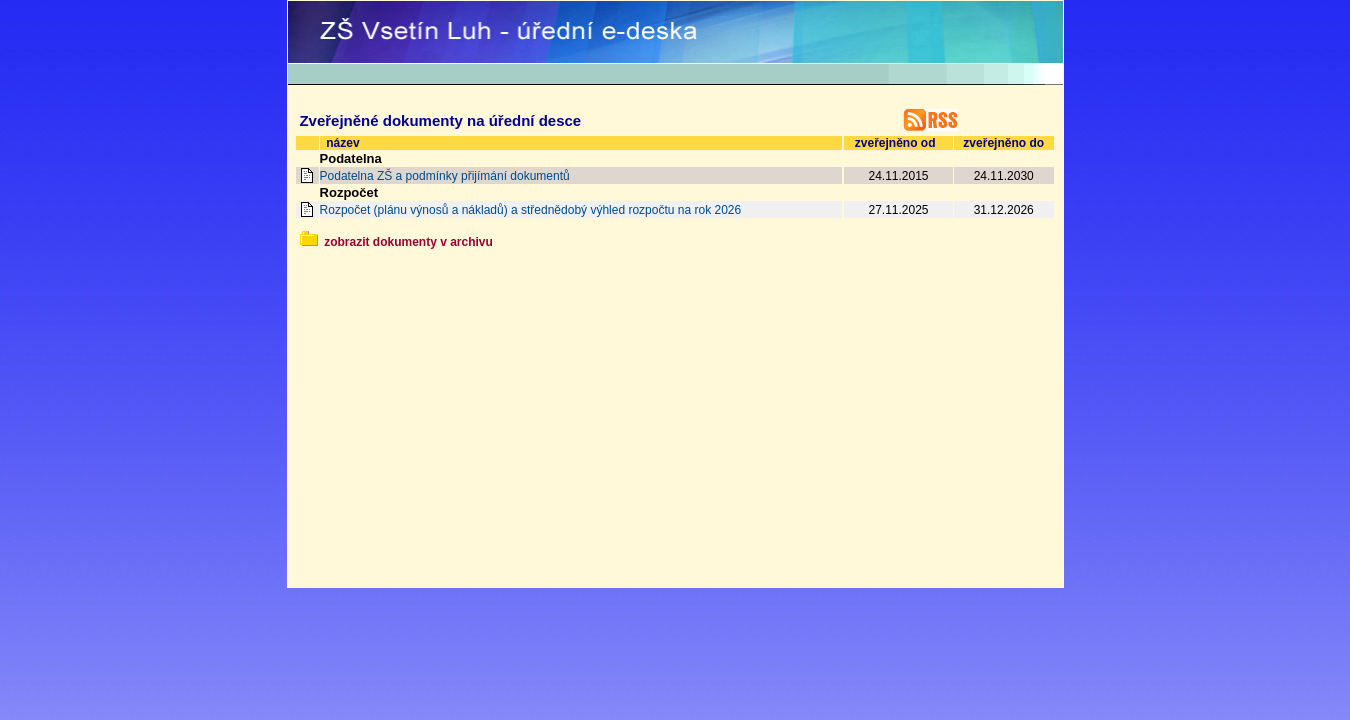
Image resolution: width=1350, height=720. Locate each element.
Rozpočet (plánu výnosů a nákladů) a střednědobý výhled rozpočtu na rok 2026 (531, 210)
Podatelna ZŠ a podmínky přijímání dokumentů (445, 176)
